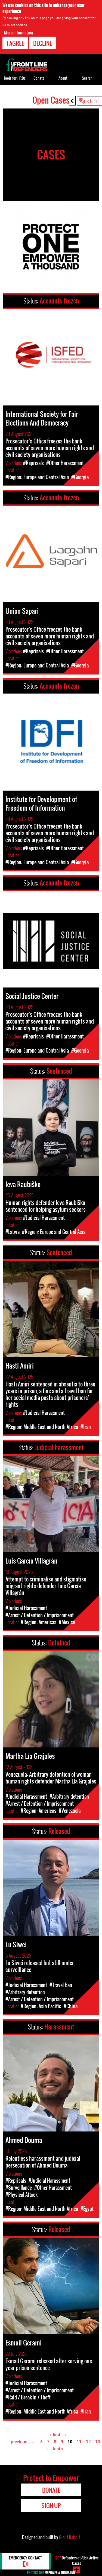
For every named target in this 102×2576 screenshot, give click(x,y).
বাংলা (93, 100)
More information (18, 32)
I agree (15, 43)
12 (88, 2441)
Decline (42, 43)
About (62, 78)
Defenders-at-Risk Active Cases (76, 2560)
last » (58, 2448)
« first (55, 2434)
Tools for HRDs (15, 78)
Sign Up (51, 2505)
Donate (38, 78)
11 (79, 2441)
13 (97, 2441)
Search (87, 78)
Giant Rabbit (69, 2537)
